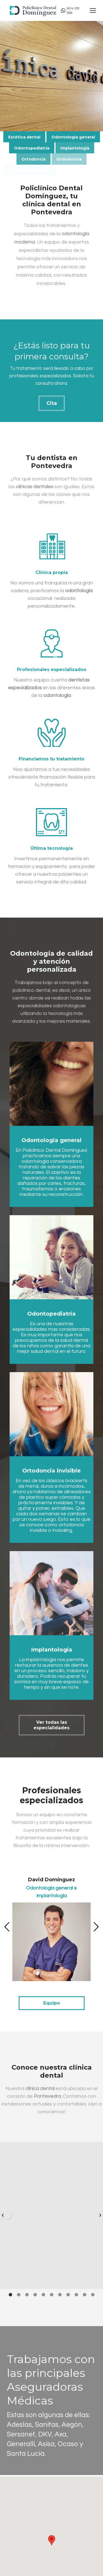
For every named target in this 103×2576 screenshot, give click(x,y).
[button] (6, 1927)
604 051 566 (70, 10)
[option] (51, 1924)
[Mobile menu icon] (93, 10)
